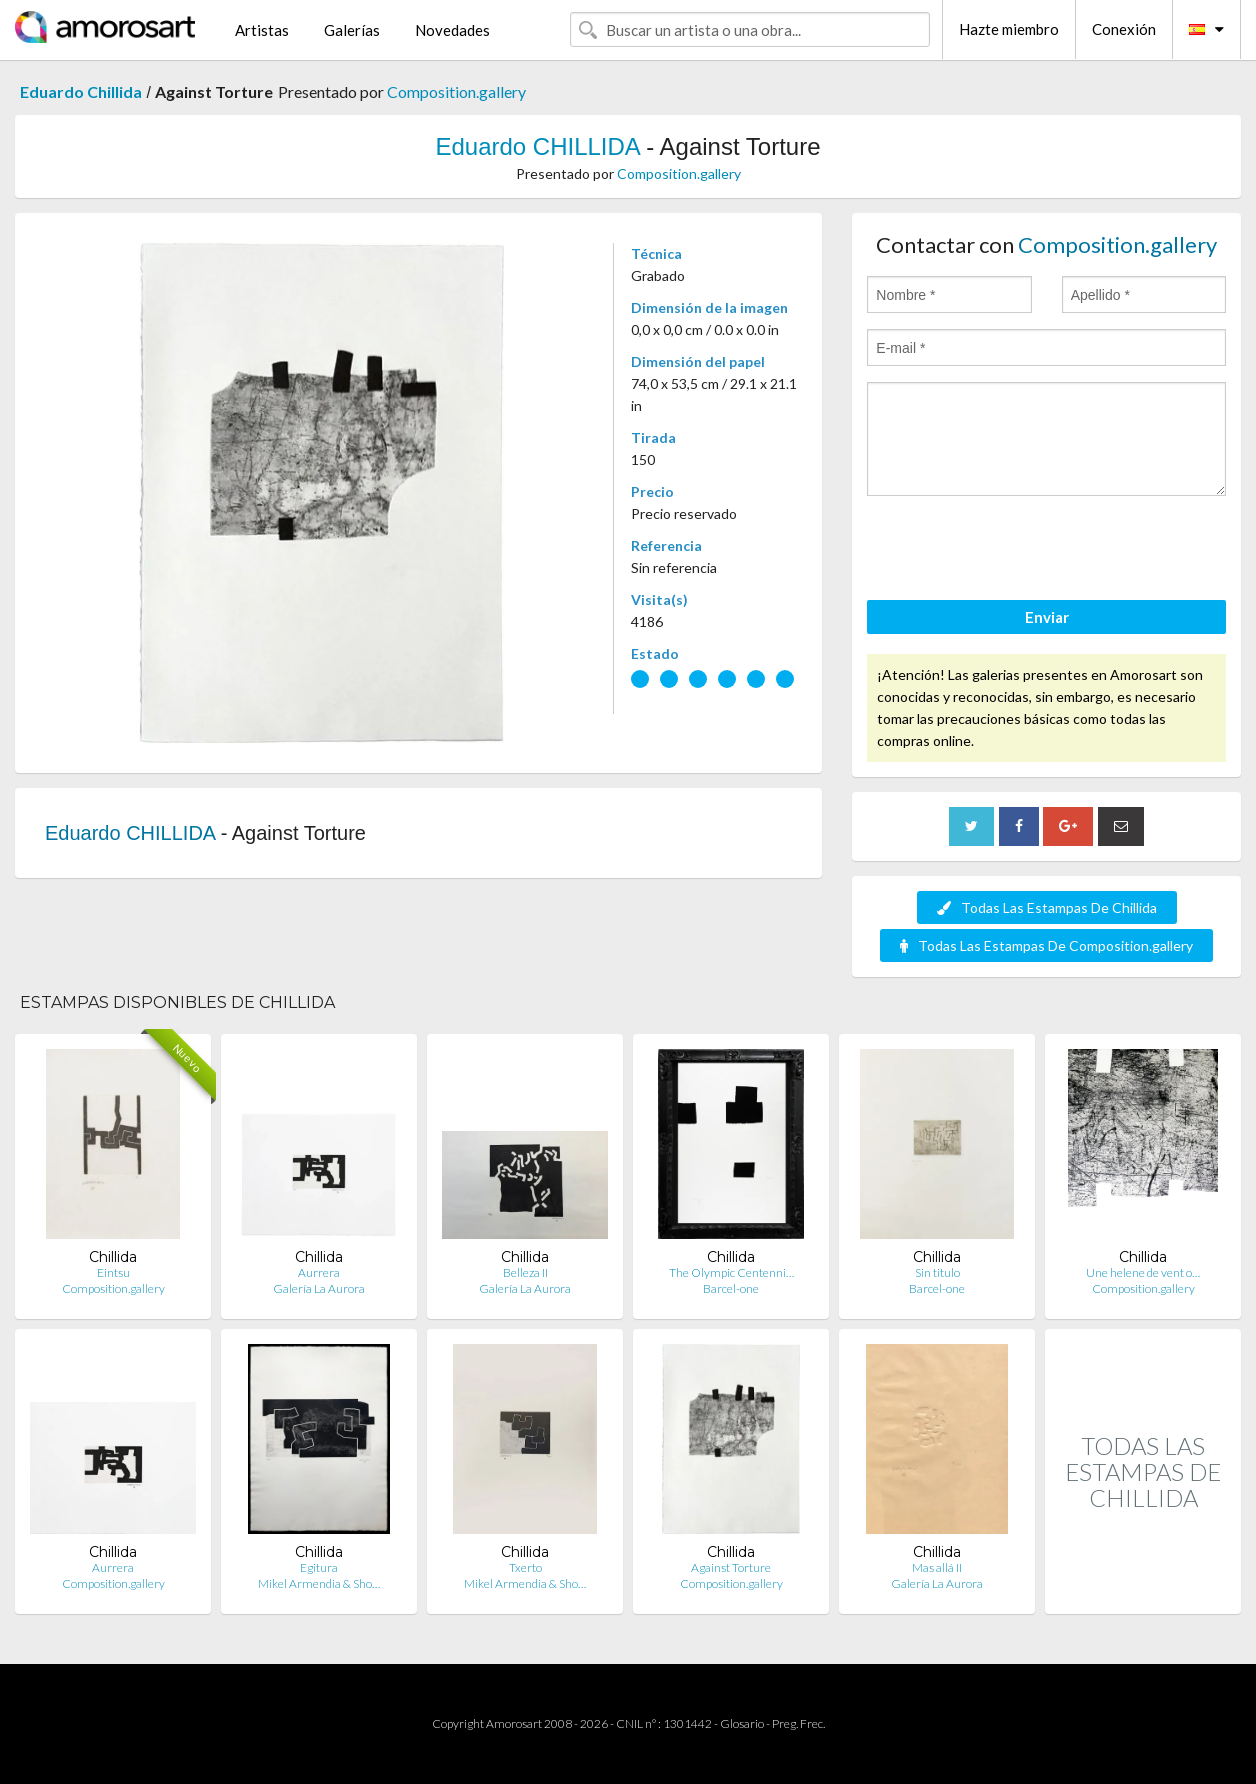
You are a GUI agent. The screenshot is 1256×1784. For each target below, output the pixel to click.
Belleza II (525, 1272)
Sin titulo (937, 1272)
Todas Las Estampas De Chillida (1047, 907)
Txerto (525, 1567)
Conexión (1124, 29)
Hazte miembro (1009, 29)
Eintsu (113, 1272)
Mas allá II (937, 1567)
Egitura (319, 1567)
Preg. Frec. (798, 1723)
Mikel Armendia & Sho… (319, 1583)
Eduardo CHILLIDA (537, 146)
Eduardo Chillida (81, 91)
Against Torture (731, 1567)
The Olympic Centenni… (731, 1272)
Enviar (1047, 617)
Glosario (742, 1723)
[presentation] (1019, 551)
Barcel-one (731, 1288)
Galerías (352, 30)
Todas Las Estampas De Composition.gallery (1046, 945)
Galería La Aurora (319, 1288)
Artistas (262, 30)
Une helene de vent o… (1143, 1272)
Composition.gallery (456, 91)
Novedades (452, 30)
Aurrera (319, 1272)
